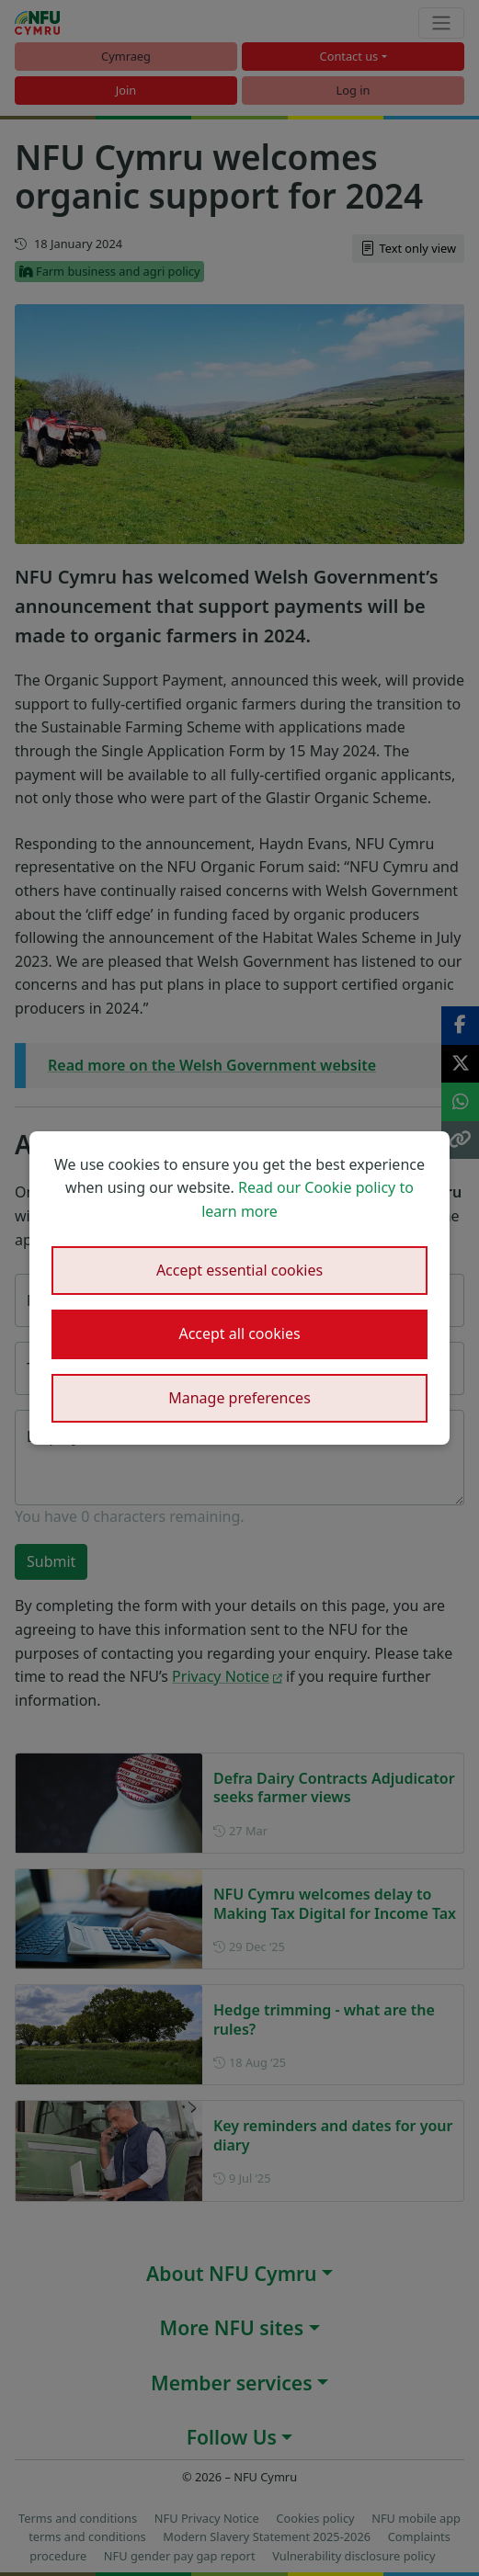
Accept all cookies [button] (239, 1333)
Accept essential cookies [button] (239, 1270)
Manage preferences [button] (239, 1398)
